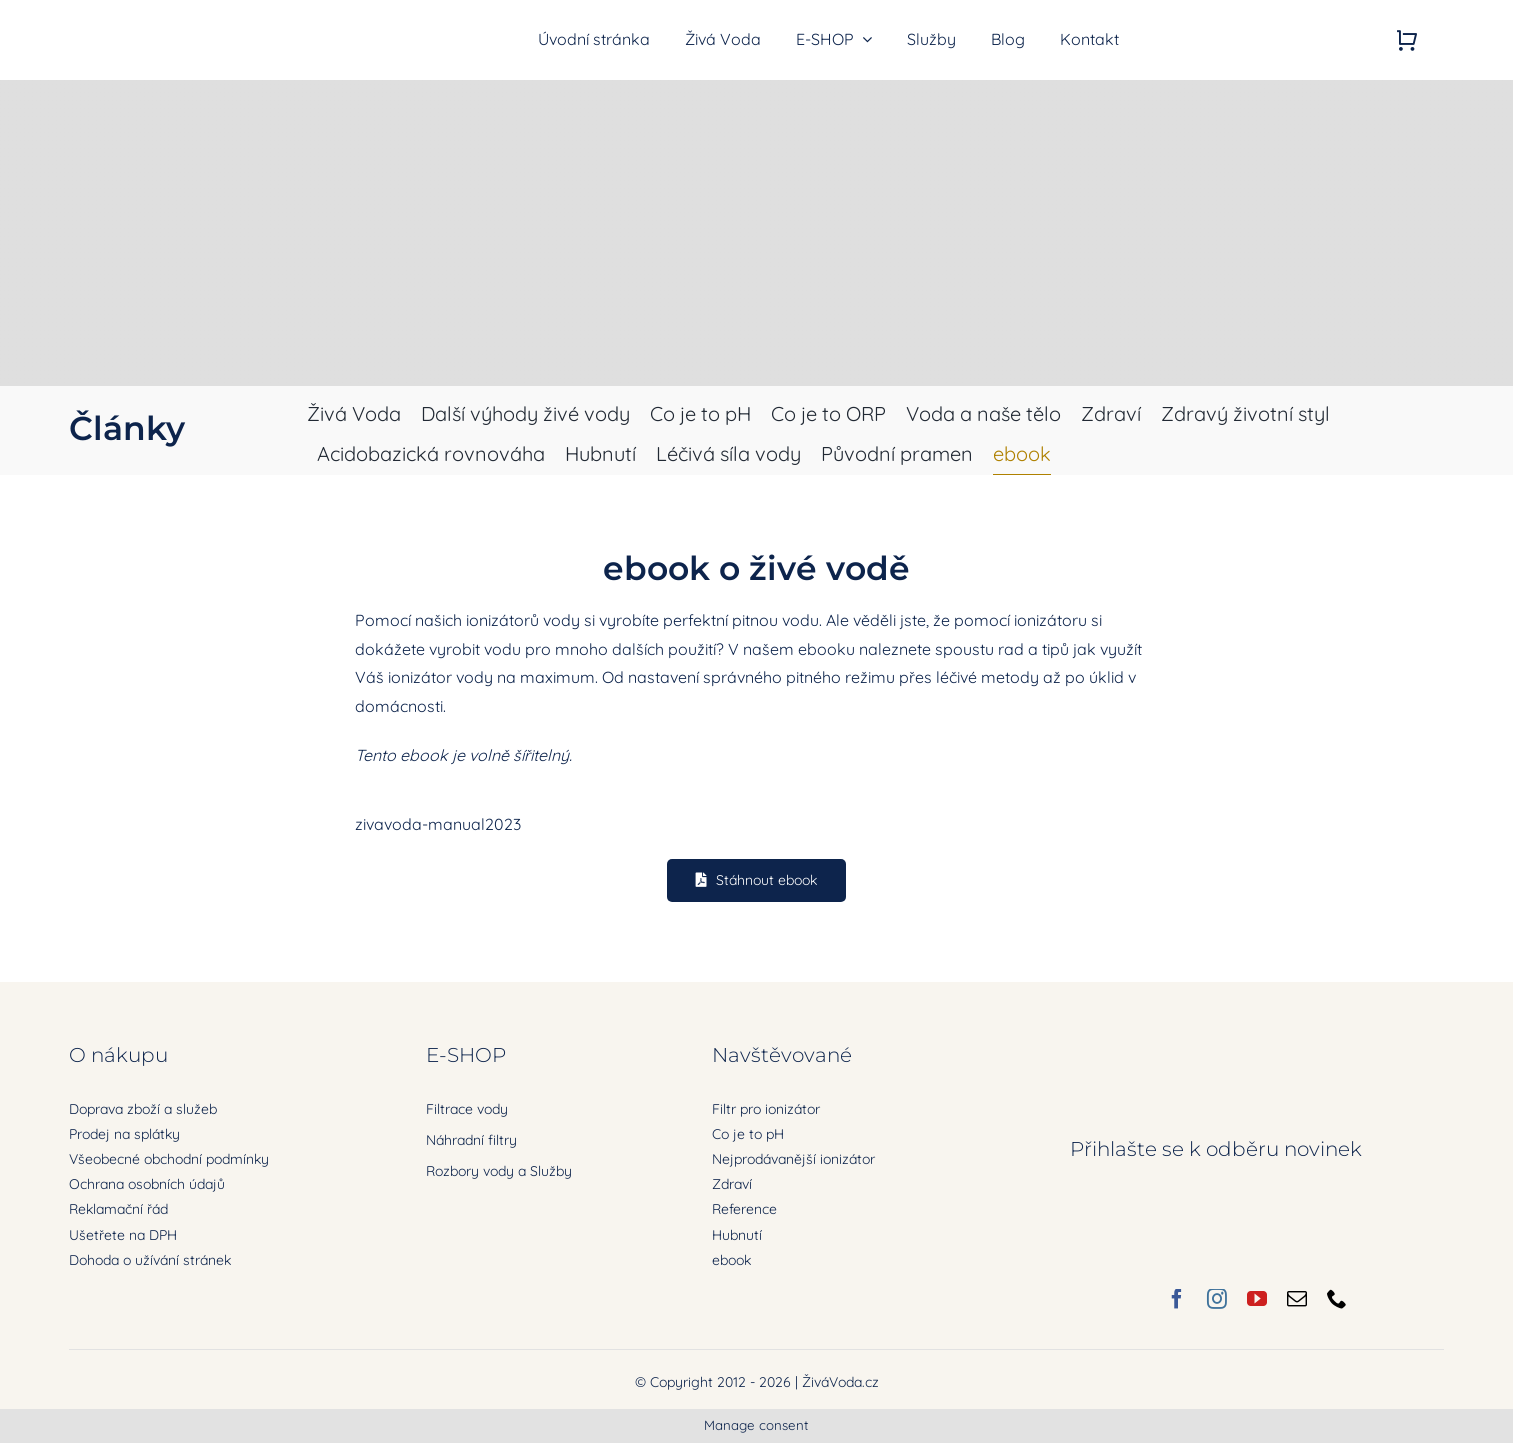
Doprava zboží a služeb (143, 1109)
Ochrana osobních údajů (147, 1184)
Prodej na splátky (124, 1134)
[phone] (1337, 1299)
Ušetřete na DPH (123, 1235)
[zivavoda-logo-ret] (175, 25)
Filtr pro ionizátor (766, 1109)
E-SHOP (466, 1055)
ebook (731, 1260)
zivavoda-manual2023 (438, 824)
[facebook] (1177, 1299)
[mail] (1297, 1299)
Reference (744, 1209)
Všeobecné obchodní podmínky (169, 1159)
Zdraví (732, 1184)
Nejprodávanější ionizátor (793, 1159)
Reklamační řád (118, 1209)
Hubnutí (737, 1235)
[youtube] (1257, 1299)
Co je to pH (748, 1134)
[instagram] (1217, 1299)
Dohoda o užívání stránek (150, 1260)
